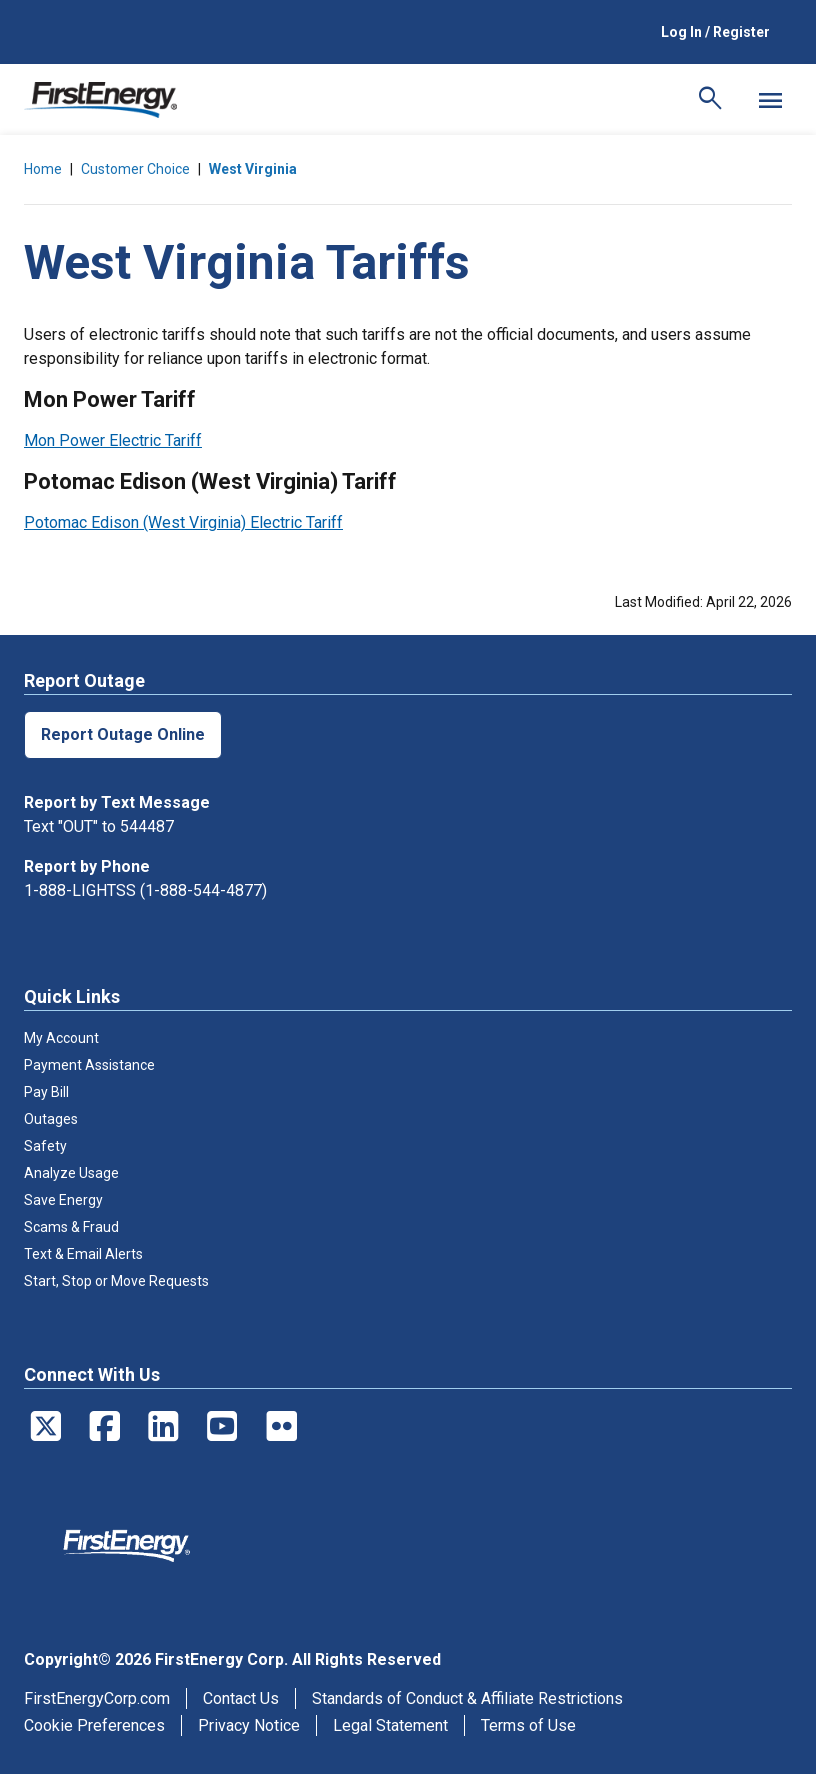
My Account (61, 1038)
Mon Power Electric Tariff (113, 440)
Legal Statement (390, 1725)
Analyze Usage (71, 1173)
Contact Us (241, 1698)
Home (43, 169)
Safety (45, 1146)
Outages (51, 1119)
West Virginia (253, 169)
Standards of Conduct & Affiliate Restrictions (467, 1698)
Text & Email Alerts (83, 1254)
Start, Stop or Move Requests (116, 1281)
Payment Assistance (89, 1065)
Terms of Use (528, 1725)
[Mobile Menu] (770, 100)
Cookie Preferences (94, 1725)
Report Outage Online (123, 734)
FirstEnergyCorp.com (97, 1698)
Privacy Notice (249, 1725)
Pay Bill (46, 1092)
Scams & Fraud (71, 1227)
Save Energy (63, 1200)
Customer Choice (135, 169)
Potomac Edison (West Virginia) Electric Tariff (183, 522)
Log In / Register (715, 32)
